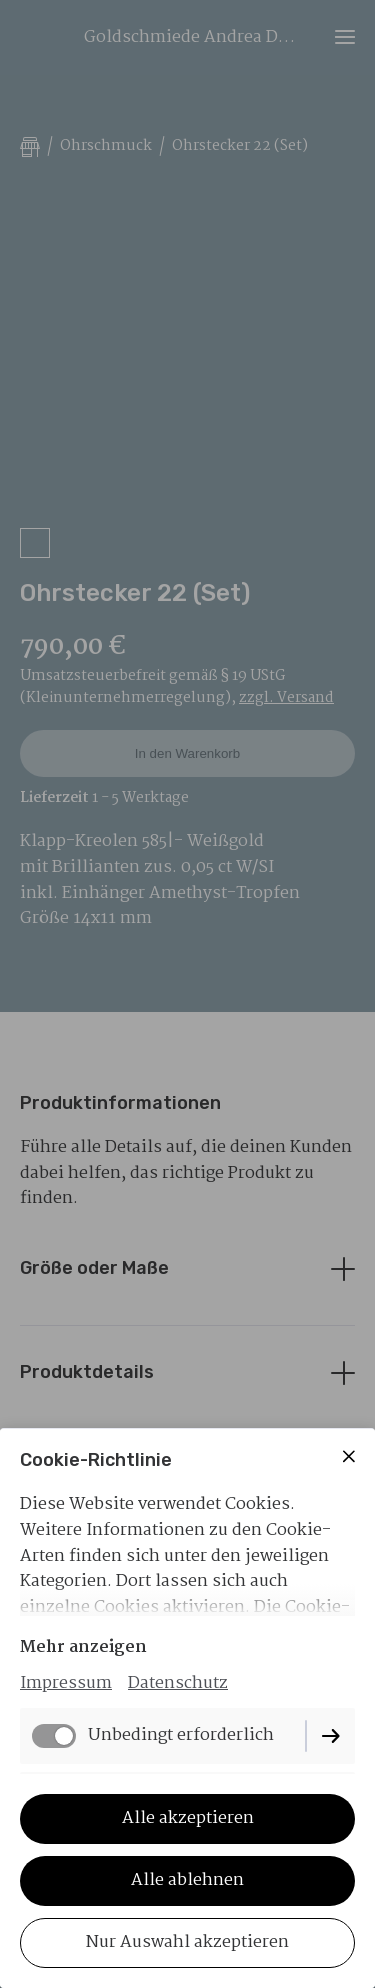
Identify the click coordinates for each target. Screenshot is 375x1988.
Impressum (66, 1683)
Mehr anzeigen (83, 1647)
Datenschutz (178, 1683)
